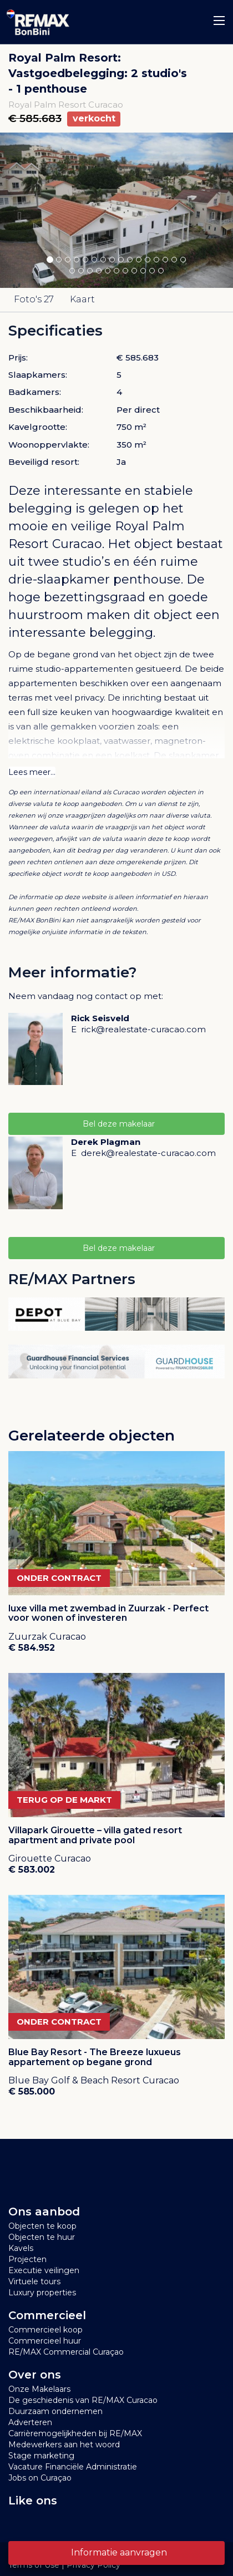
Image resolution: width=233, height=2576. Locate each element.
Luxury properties (42, 2293)
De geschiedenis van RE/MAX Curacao (83, 2400)
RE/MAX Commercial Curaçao (66, 2352)
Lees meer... (31, 772)
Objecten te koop (42, 2226)
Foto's (34, 299)
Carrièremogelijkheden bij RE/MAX (75, 2433)
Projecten (27, 2259)
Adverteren (30, 2422)
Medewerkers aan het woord (64, 2445)
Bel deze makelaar (116, 1124)
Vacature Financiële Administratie (72, 2467)
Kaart (82, 299)
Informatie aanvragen (117, 2552)
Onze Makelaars (39, 2389)
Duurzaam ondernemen (55, 2411)
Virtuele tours (34, 2281)
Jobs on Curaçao (40, 2478)
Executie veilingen (43, 2270)
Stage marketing (41, 2456)
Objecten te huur (41, 2237)
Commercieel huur (44, 2341)
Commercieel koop (45, 2330)
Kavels (20, 2248)
